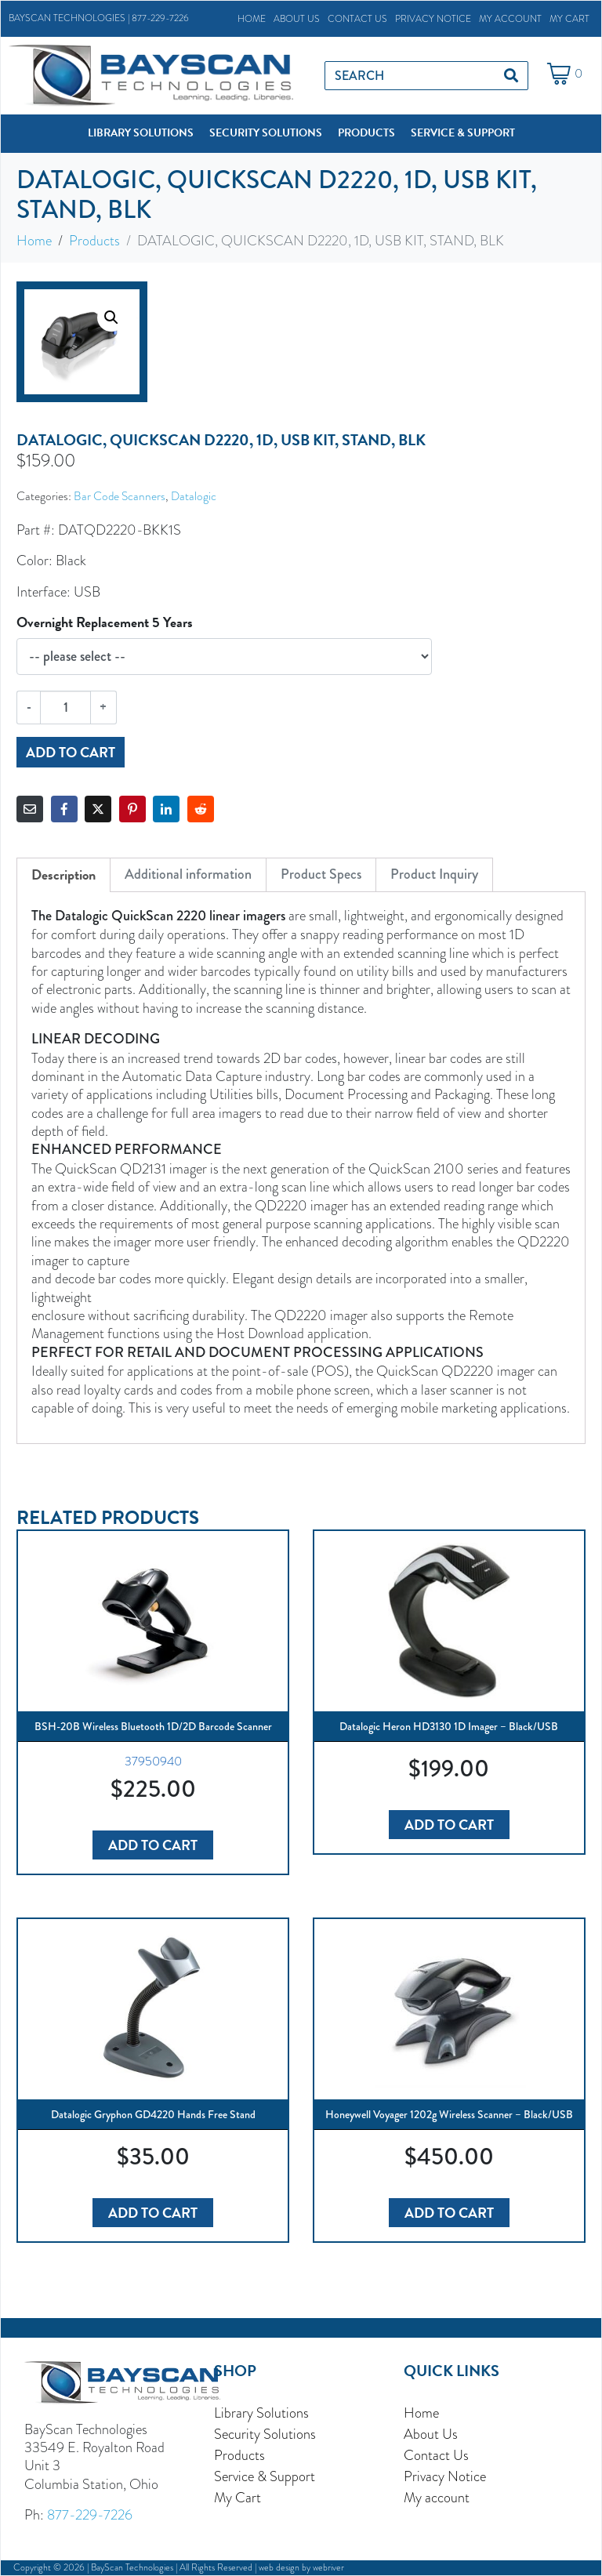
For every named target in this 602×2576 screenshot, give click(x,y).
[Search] (511, 75)
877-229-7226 (160, 18)
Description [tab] (63, 874)
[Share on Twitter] (98, 809)
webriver (328, 2567)
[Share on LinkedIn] (166, 809)
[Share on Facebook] (64, 809)
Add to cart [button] (153, 1845)
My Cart (569, 19)
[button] (140, 133)
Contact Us (357, 19)
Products (239, 2455)
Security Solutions (265, 2434)
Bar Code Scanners (119, 496)
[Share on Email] (29, 809)
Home (252, 19)
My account (510, 19)
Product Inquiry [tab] (434, 874)
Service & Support (264, 2476)
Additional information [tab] (188, 874)
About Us (297, 19)
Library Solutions (261, 2412)
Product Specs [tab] (321, 874)
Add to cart (70, 752)
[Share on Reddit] (200, 809)
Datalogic (193, 496)
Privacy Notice (433, 19)
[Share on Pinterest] (132, 809)
